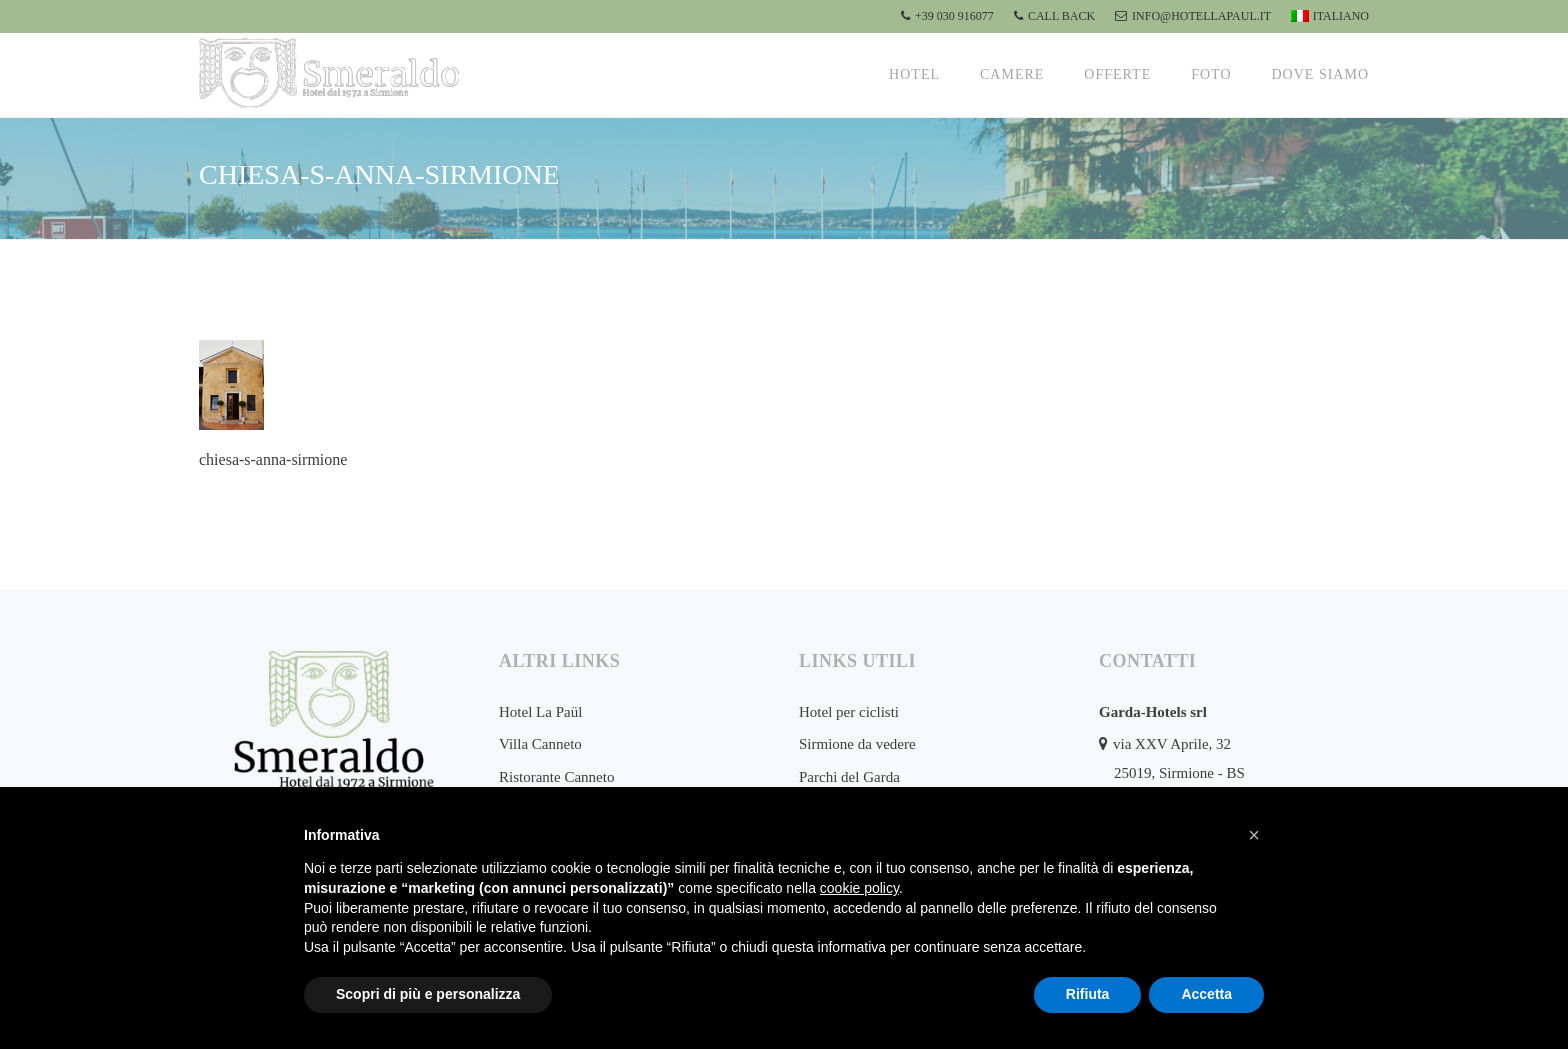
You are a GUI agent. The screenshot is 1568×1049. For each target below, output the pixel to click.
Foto (1211, 74)
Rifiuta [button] (1088, 994)
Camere (1012, 74)
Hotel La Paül (540, 712)
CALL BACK (1054, 16)
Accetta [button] (1206, 994)
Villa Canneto (540, 744)
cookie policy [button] (859, 888)
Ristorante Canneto (556, 777)
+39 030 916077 (947, 16)
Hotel (914, 74)
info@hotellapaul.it (1193, 16)
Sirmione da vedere (857, 744)
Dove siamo (1321, 74)
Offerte (1117, 74)
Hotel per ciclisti (849, 712)
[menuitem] (1327, 16)
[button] (1254, 835)
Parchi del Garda (849, 777)
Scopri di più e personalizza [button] (428, 994)
